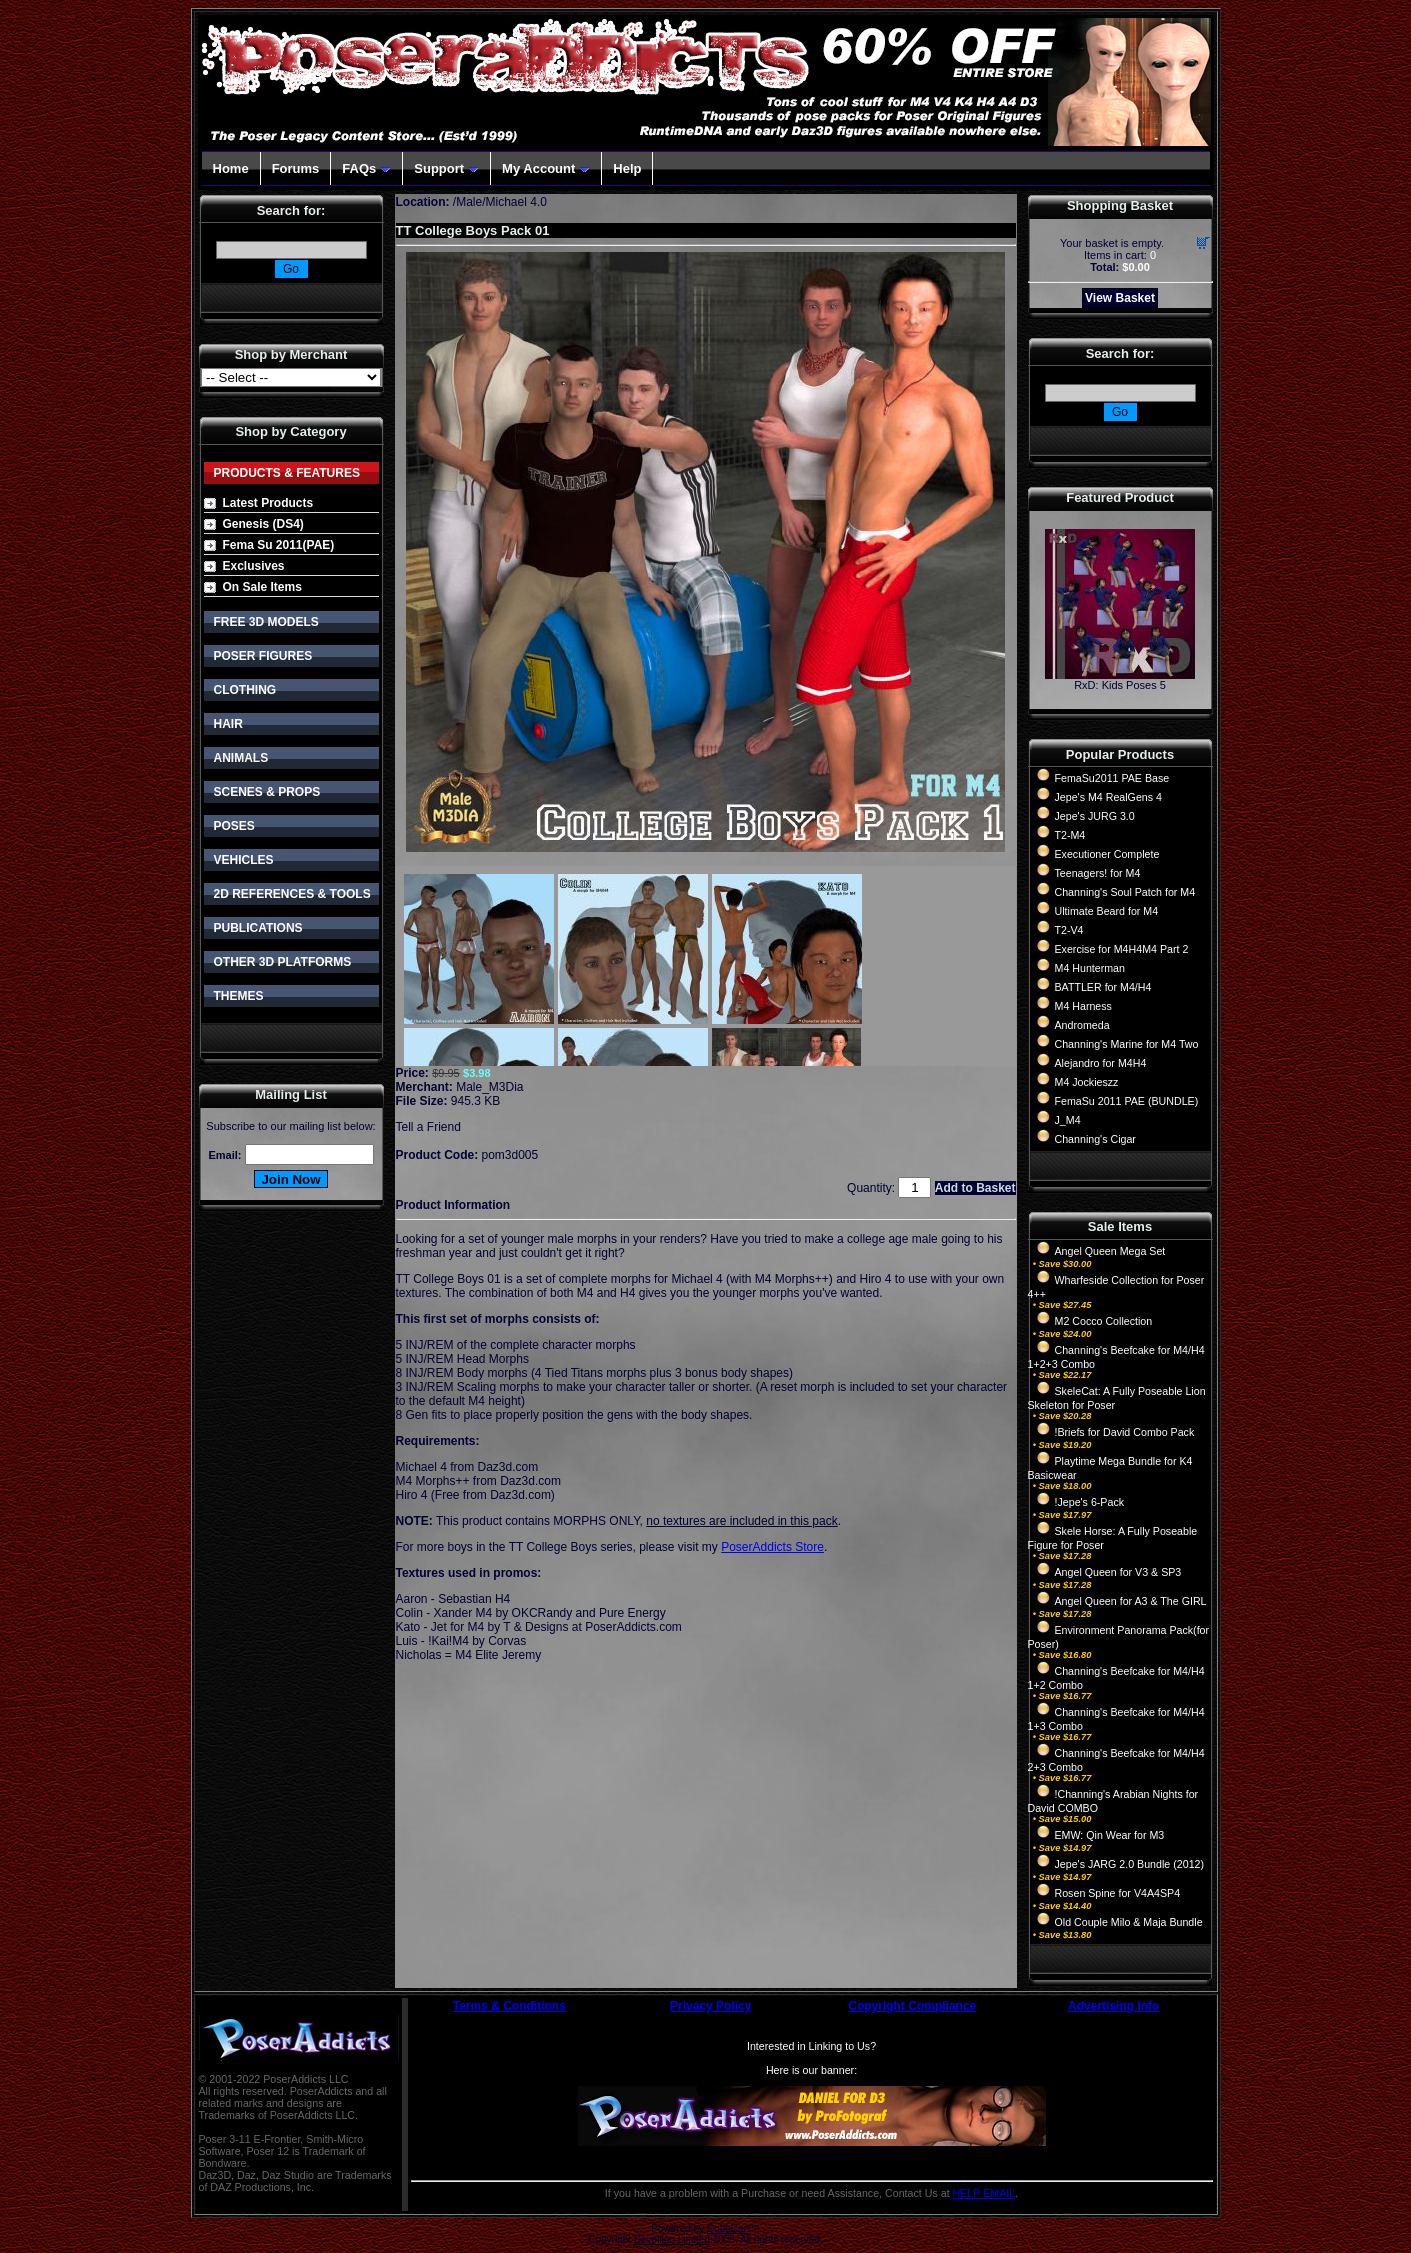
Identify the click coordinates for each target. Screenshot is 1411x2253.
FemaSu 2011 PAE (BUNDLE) (1127, 1101)
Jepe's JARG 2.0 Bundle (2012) (1130, 1864)
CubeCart (728, 2228)
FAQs (366, 168)
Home (231, 168)
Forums (296, 168)
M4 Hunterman (1090, 968)
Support (446, 168)
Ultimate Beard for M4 (1107, 911)
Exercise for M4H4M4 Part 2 (1122, 949)
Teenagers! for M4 (1098, 873)
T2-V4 (1069, 930)
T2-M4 (1070, 835)
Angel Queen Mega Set (1110, 1251)
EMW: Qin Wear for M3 (1110, 1835)
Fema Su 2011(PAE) (279, 545)
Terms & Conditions (509, 2006)
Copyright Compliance (912, 2006)
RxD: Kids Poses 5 (1120, 685)
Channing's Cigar (1095, 1139)
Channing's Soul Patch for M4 (1125, 892)
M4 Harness (1083, 1006)
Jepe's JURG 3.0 (1095, 816)
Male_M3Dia (489, 1087)
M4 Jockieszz (1087, 1082)
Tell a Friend (428, 1127)
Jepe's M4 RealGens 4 (1108, 797)
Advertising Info (1113, 2006)
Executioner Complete (1107, 854)
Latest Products (268, 503)
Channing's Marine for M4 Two (1127, 1044)
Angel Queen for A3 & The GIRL (1131, 1601)
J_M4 (1068, 1120)
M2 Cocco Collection (1104, 1321)
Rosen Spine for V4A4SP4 (1118, 1893)
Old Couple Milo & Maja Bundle (1129, 1922)
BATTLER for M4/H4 (1103, 987)
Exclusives (254, 566)
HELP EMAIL (984, 2193)
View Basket (1120, 298)
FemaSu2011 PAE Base (1112, 778)
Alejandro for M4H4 (1101, 1063)
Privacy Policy (710, 2006)
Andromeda (1082, 1025)
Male (469, 202)
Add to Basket (975, 1188)
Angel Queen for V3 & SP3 (1118, 1572)
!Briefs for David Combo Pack (1125, 1432)
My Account (546, 168)
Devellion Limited (672, 2239)
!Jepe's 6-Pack (1090, 1502)
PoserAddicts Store (772, 1547)
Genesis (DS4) (263, 524)
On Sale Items (262, 587)
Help (627, 168)
